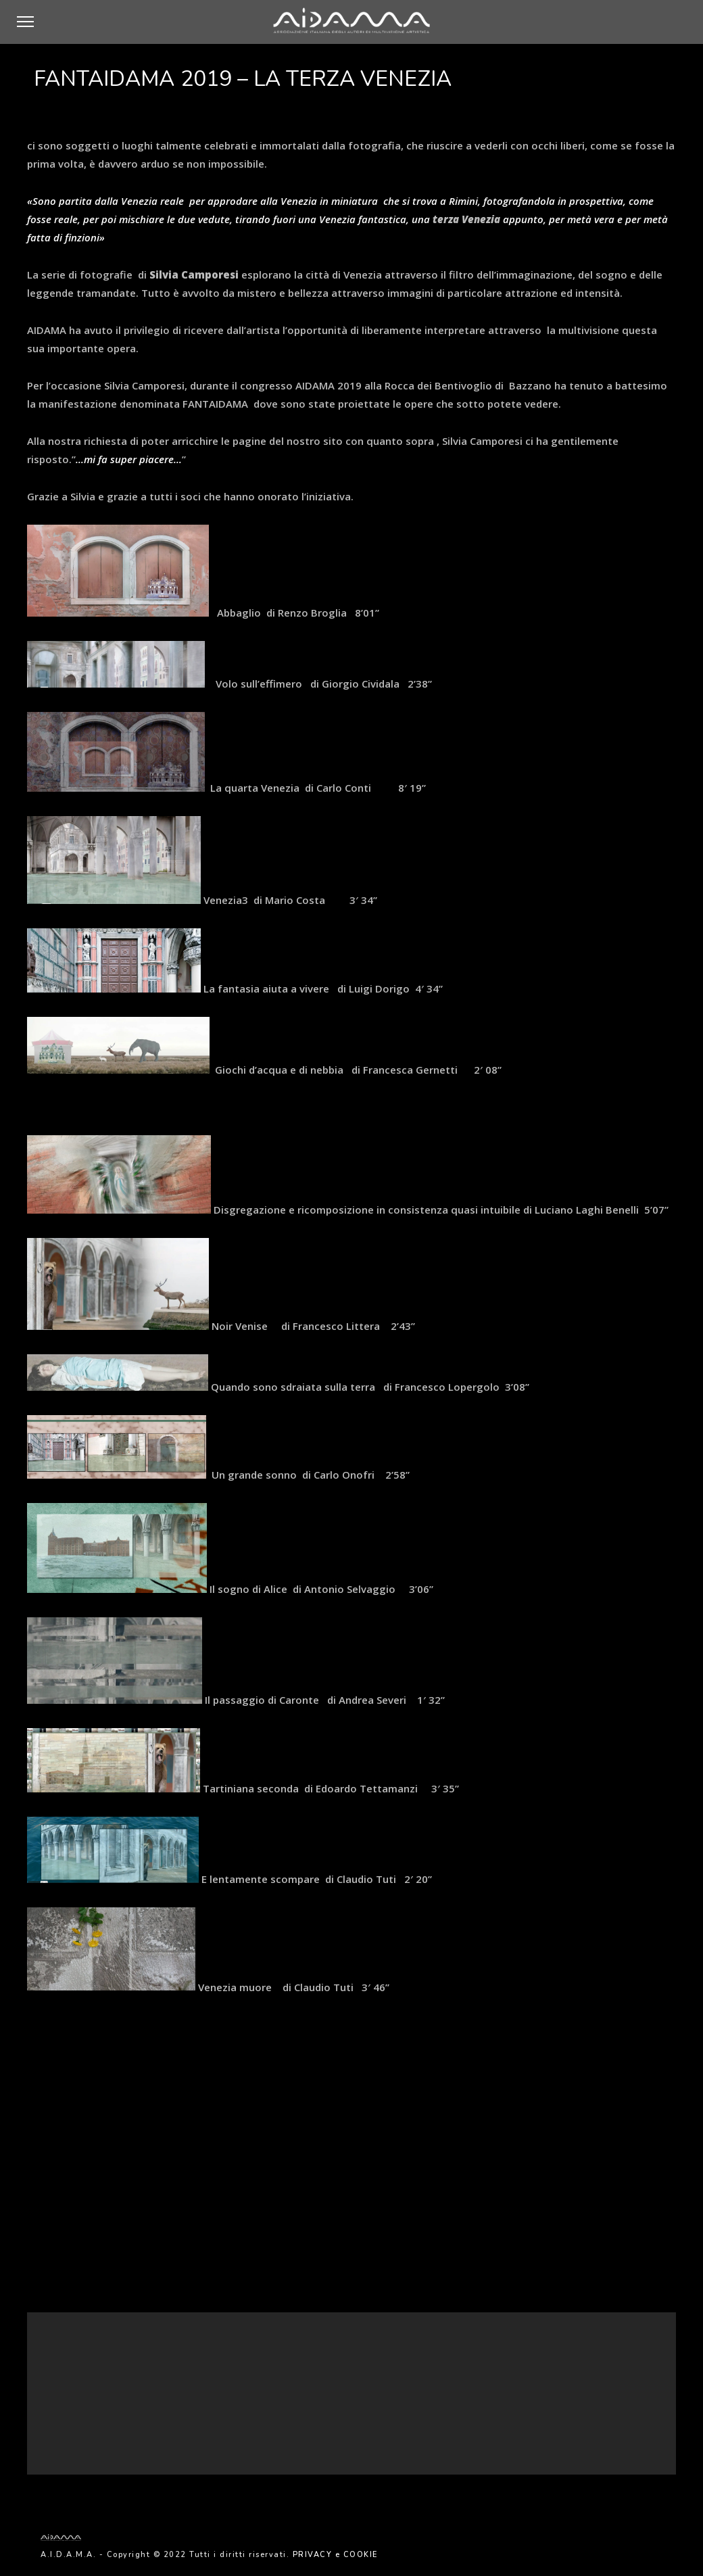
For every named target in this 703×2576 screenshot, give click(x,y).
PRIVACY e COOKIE (335, 2555)
